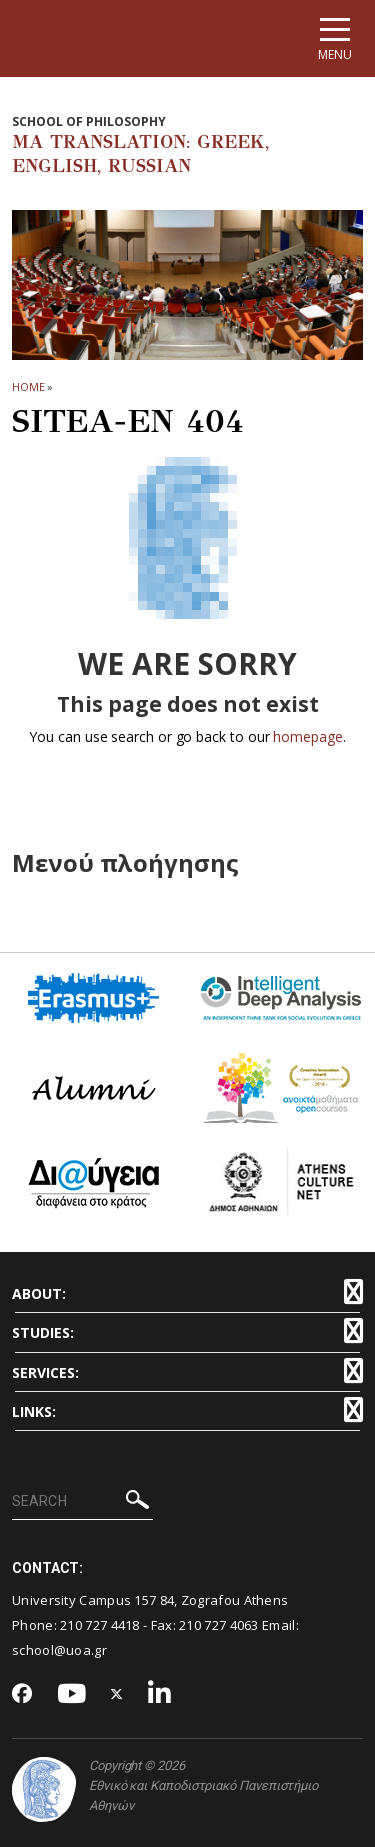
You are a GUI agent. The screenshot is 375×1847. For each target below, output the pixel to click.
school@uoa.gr (59, 1650)
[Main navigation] (335, 38)
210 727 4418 (100, 1625)
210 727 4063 (219, 1625)
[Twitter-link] (117, 1694)
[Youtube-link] (72, 1694)
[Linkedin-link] (160, 1694)
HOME (28, 386)
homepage (307, 736)
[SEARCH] (82, 1502)
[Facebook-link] (22, 1695)
